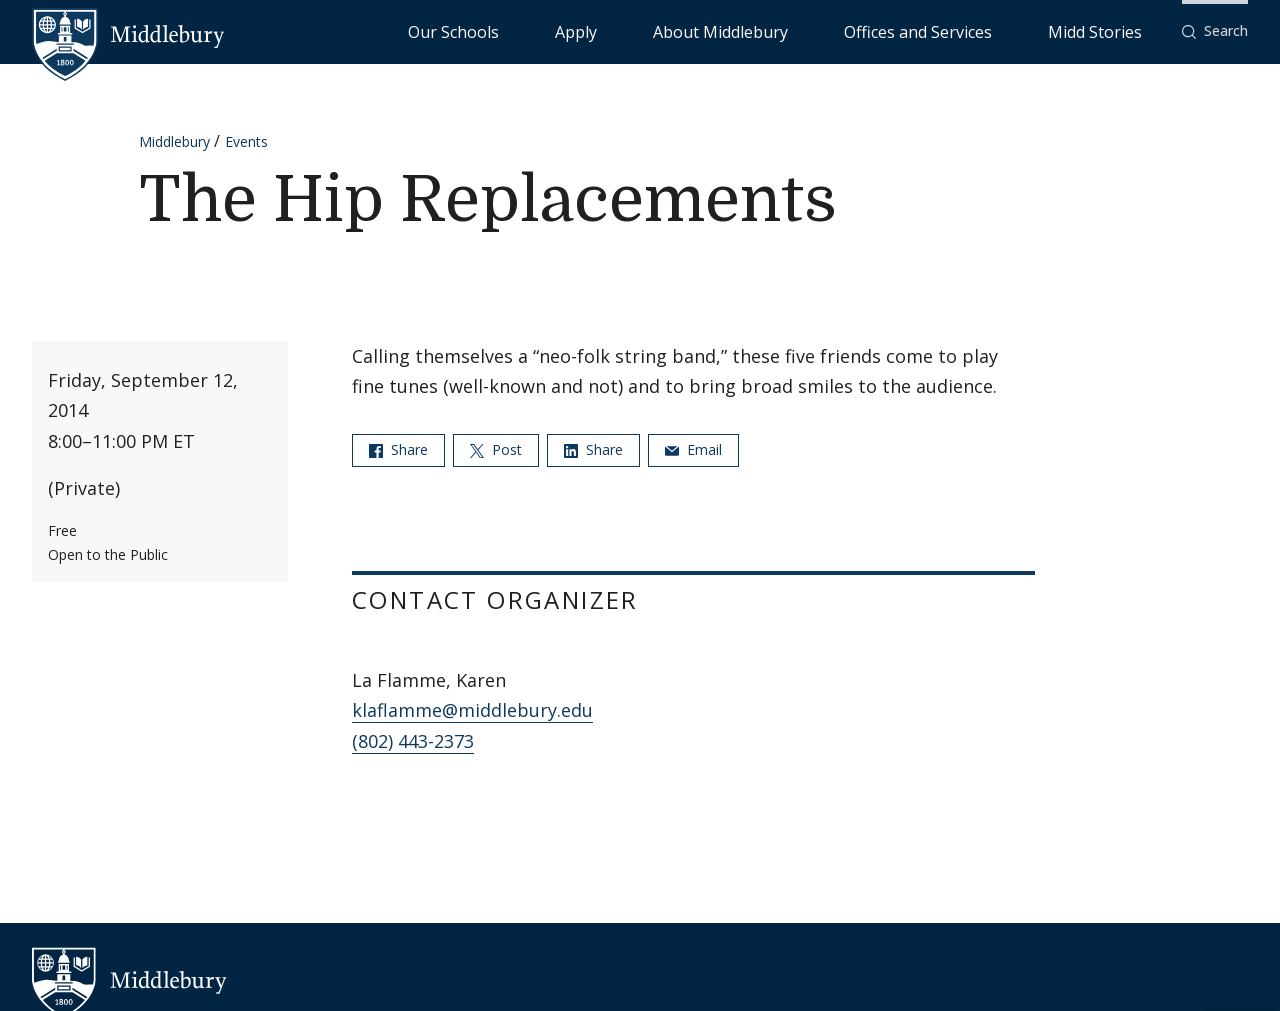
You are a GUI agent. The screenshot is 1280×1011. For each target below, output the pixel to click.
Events (246, 141)
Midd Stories (1117, 30)
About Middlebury (839, 30)
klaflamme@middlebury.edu (472, 710)
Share (398, 449)
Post (496, 449)
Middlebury (174, 141)
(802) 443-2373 (413, 741)
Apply (740, 30)
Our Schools (659, 30)
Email (693, 449)
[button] (1215, 31)
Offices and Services (986, 30)
